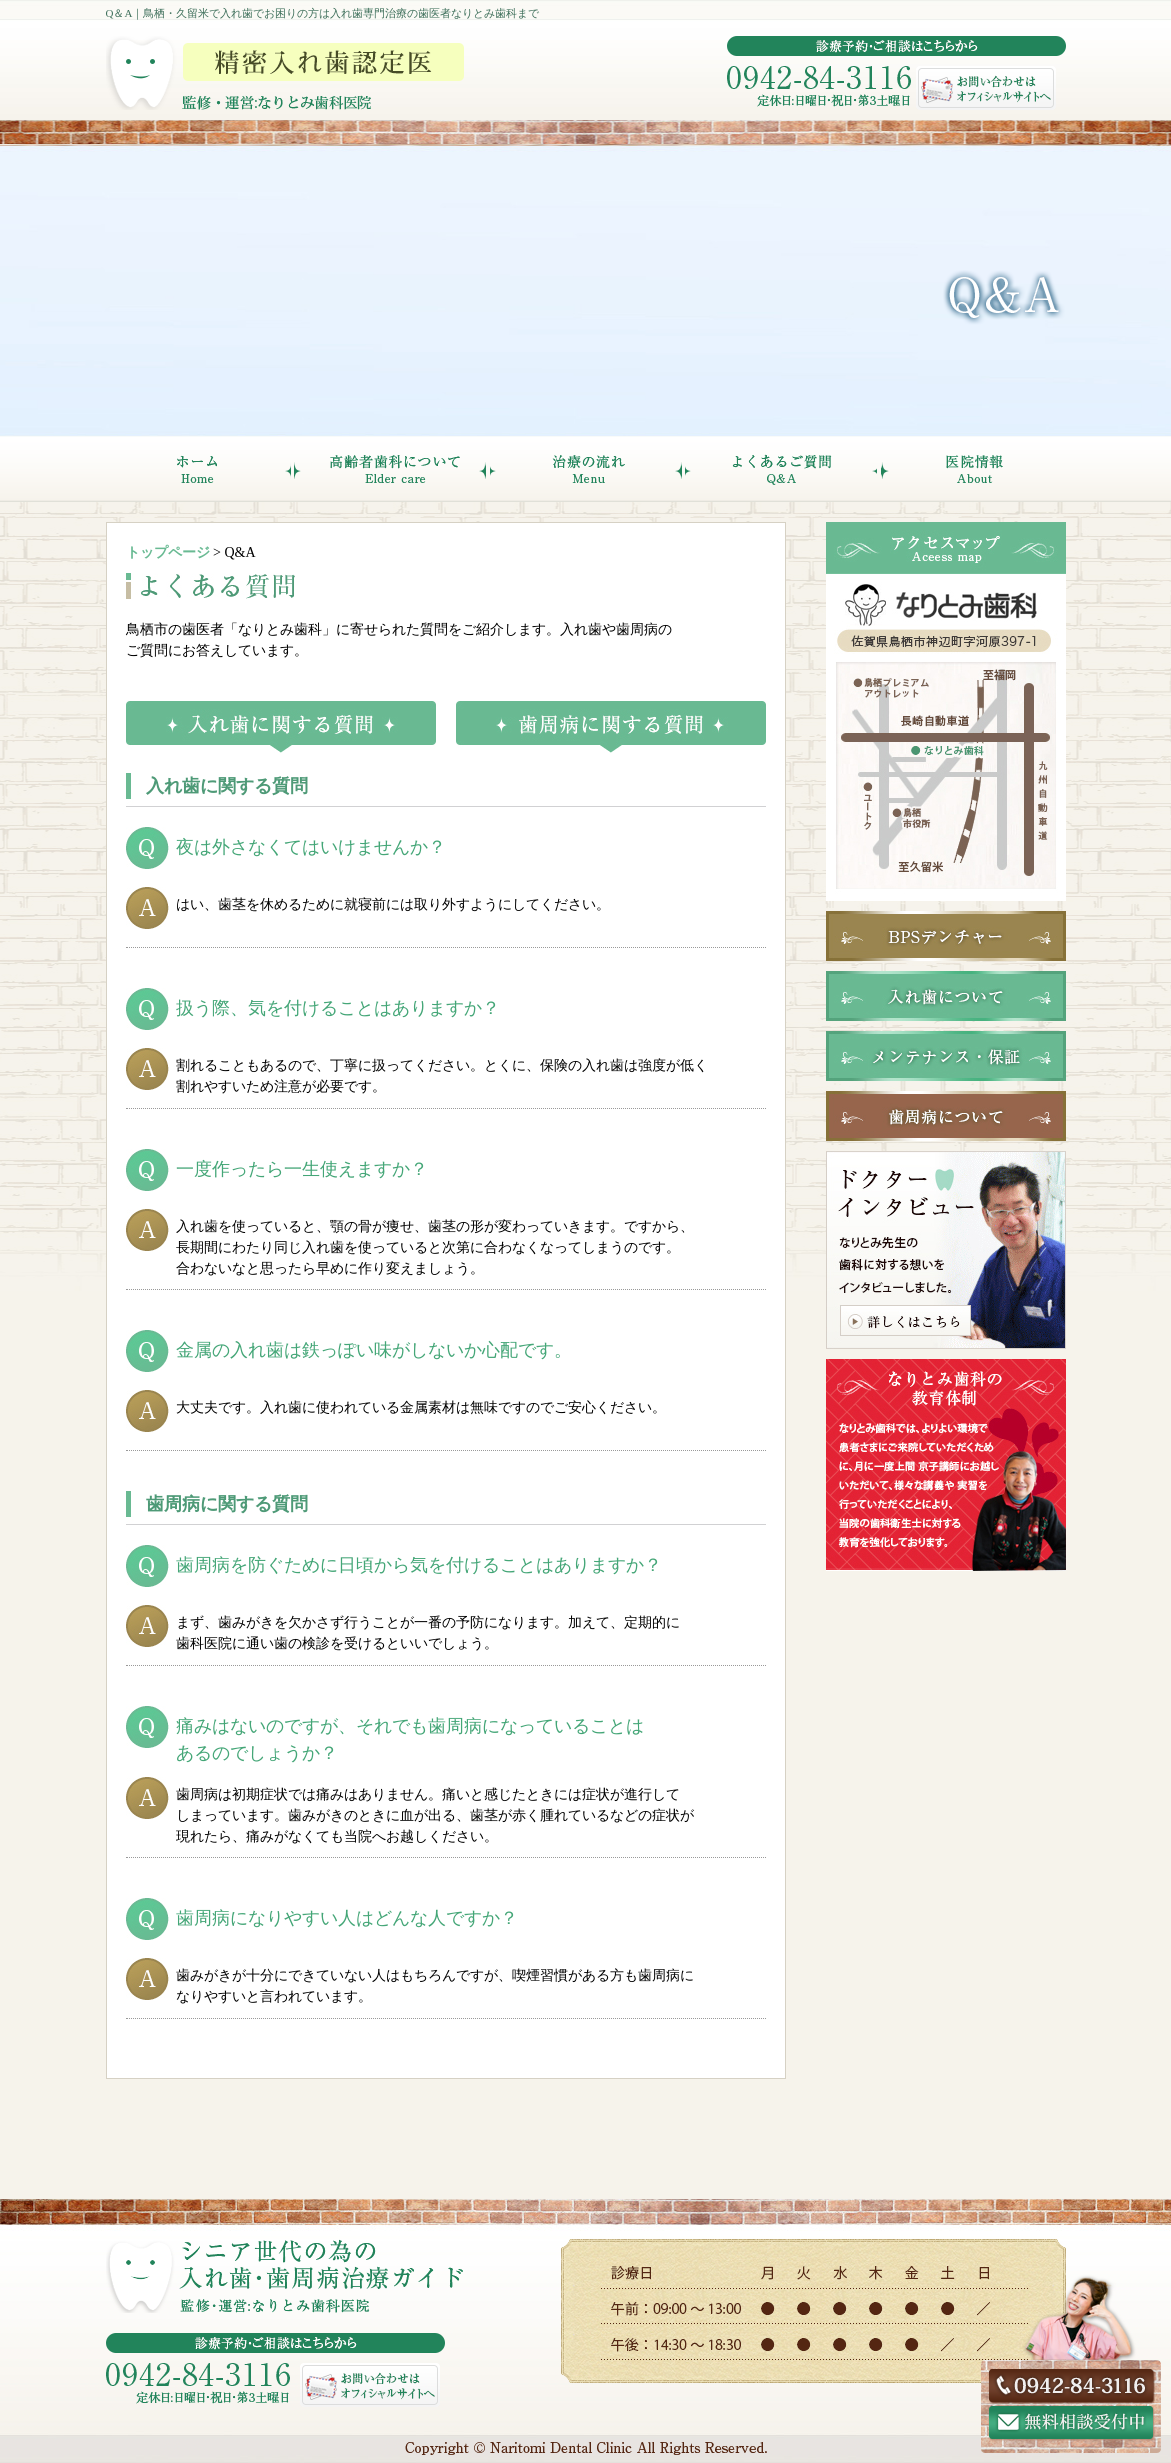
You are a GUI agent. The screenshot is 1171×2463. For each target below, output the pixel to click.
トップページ (168, 552)
